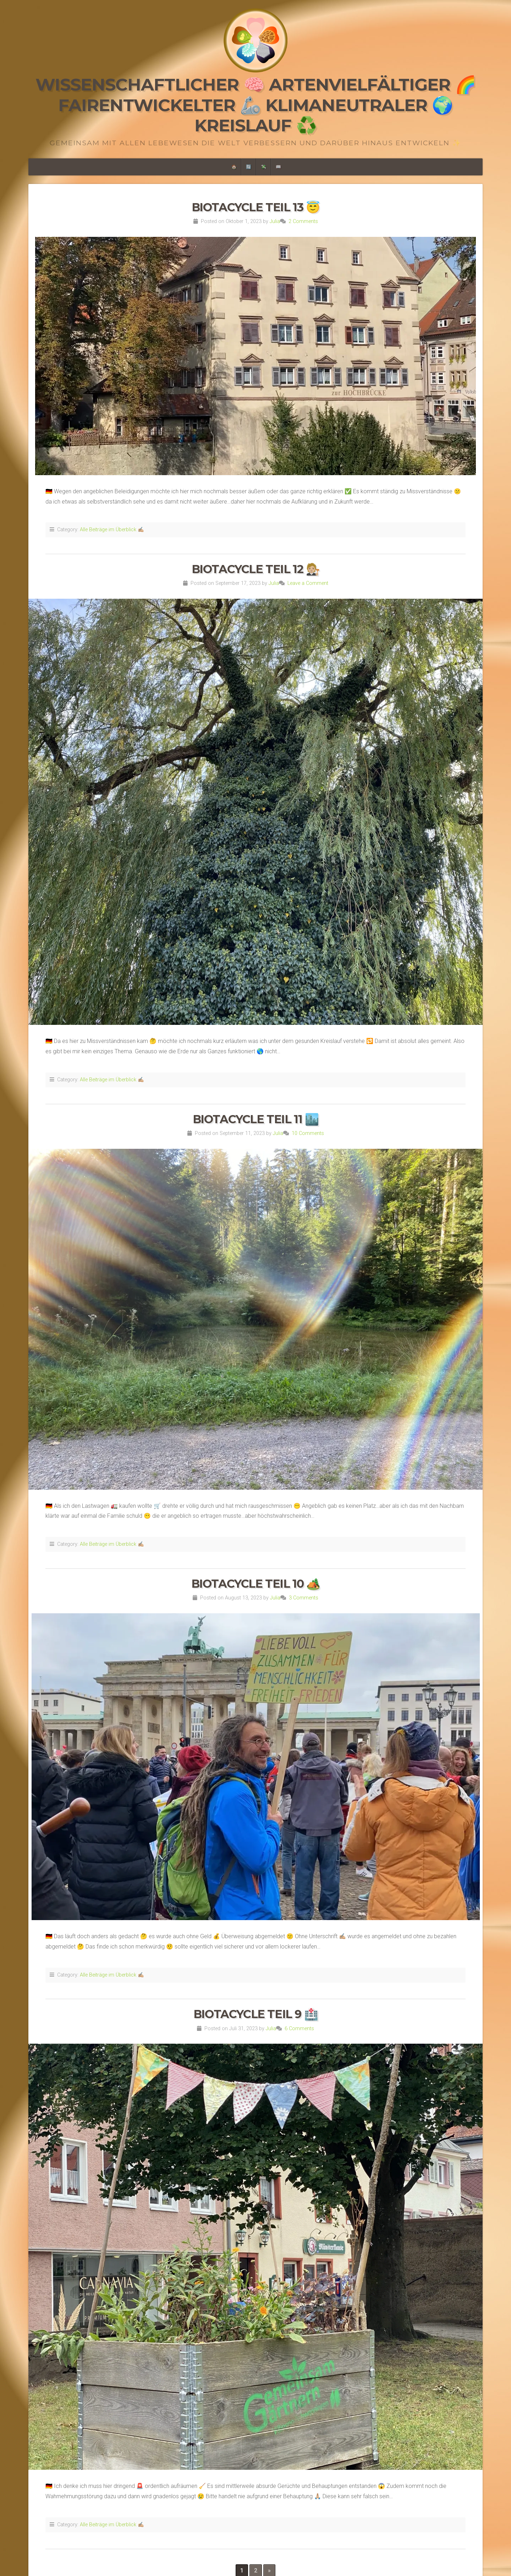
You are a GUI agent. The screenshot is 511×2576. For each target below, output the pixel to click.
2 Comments (303, 221)
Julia (275, 221)
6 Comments (299, 2029)
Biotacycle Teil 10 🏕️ (255, 1584)
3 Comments (303, 1598)
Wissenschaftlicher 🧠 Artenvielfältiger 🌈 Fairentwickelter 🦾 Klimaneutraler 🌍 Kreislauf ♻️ (255, 105)
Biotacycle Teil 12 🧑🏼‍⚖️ (256, 569)
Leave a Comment (307, 583)
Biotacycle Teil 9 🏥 (255, 2014)
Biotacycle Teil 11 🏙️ (256, 1119)
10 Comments (308, 1133)
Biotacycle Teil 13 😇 (256, 207)
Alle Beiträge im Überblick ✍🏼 (112, 530)
